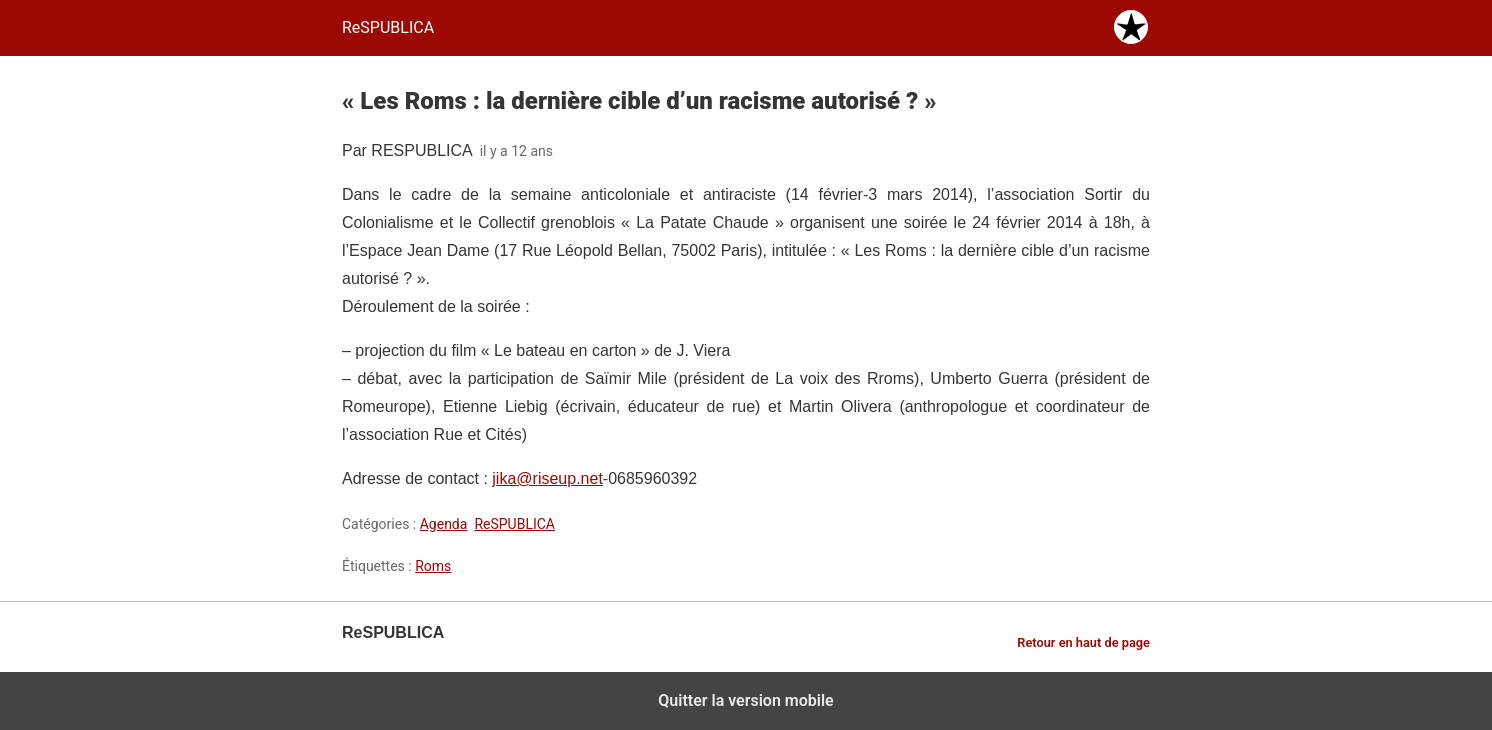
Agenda (444, 524)
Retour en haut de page (1083, 642)
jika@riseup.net (547, 478)
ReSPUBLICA (514, 524)
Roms (433, 566)
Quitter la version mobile (745, 700)
